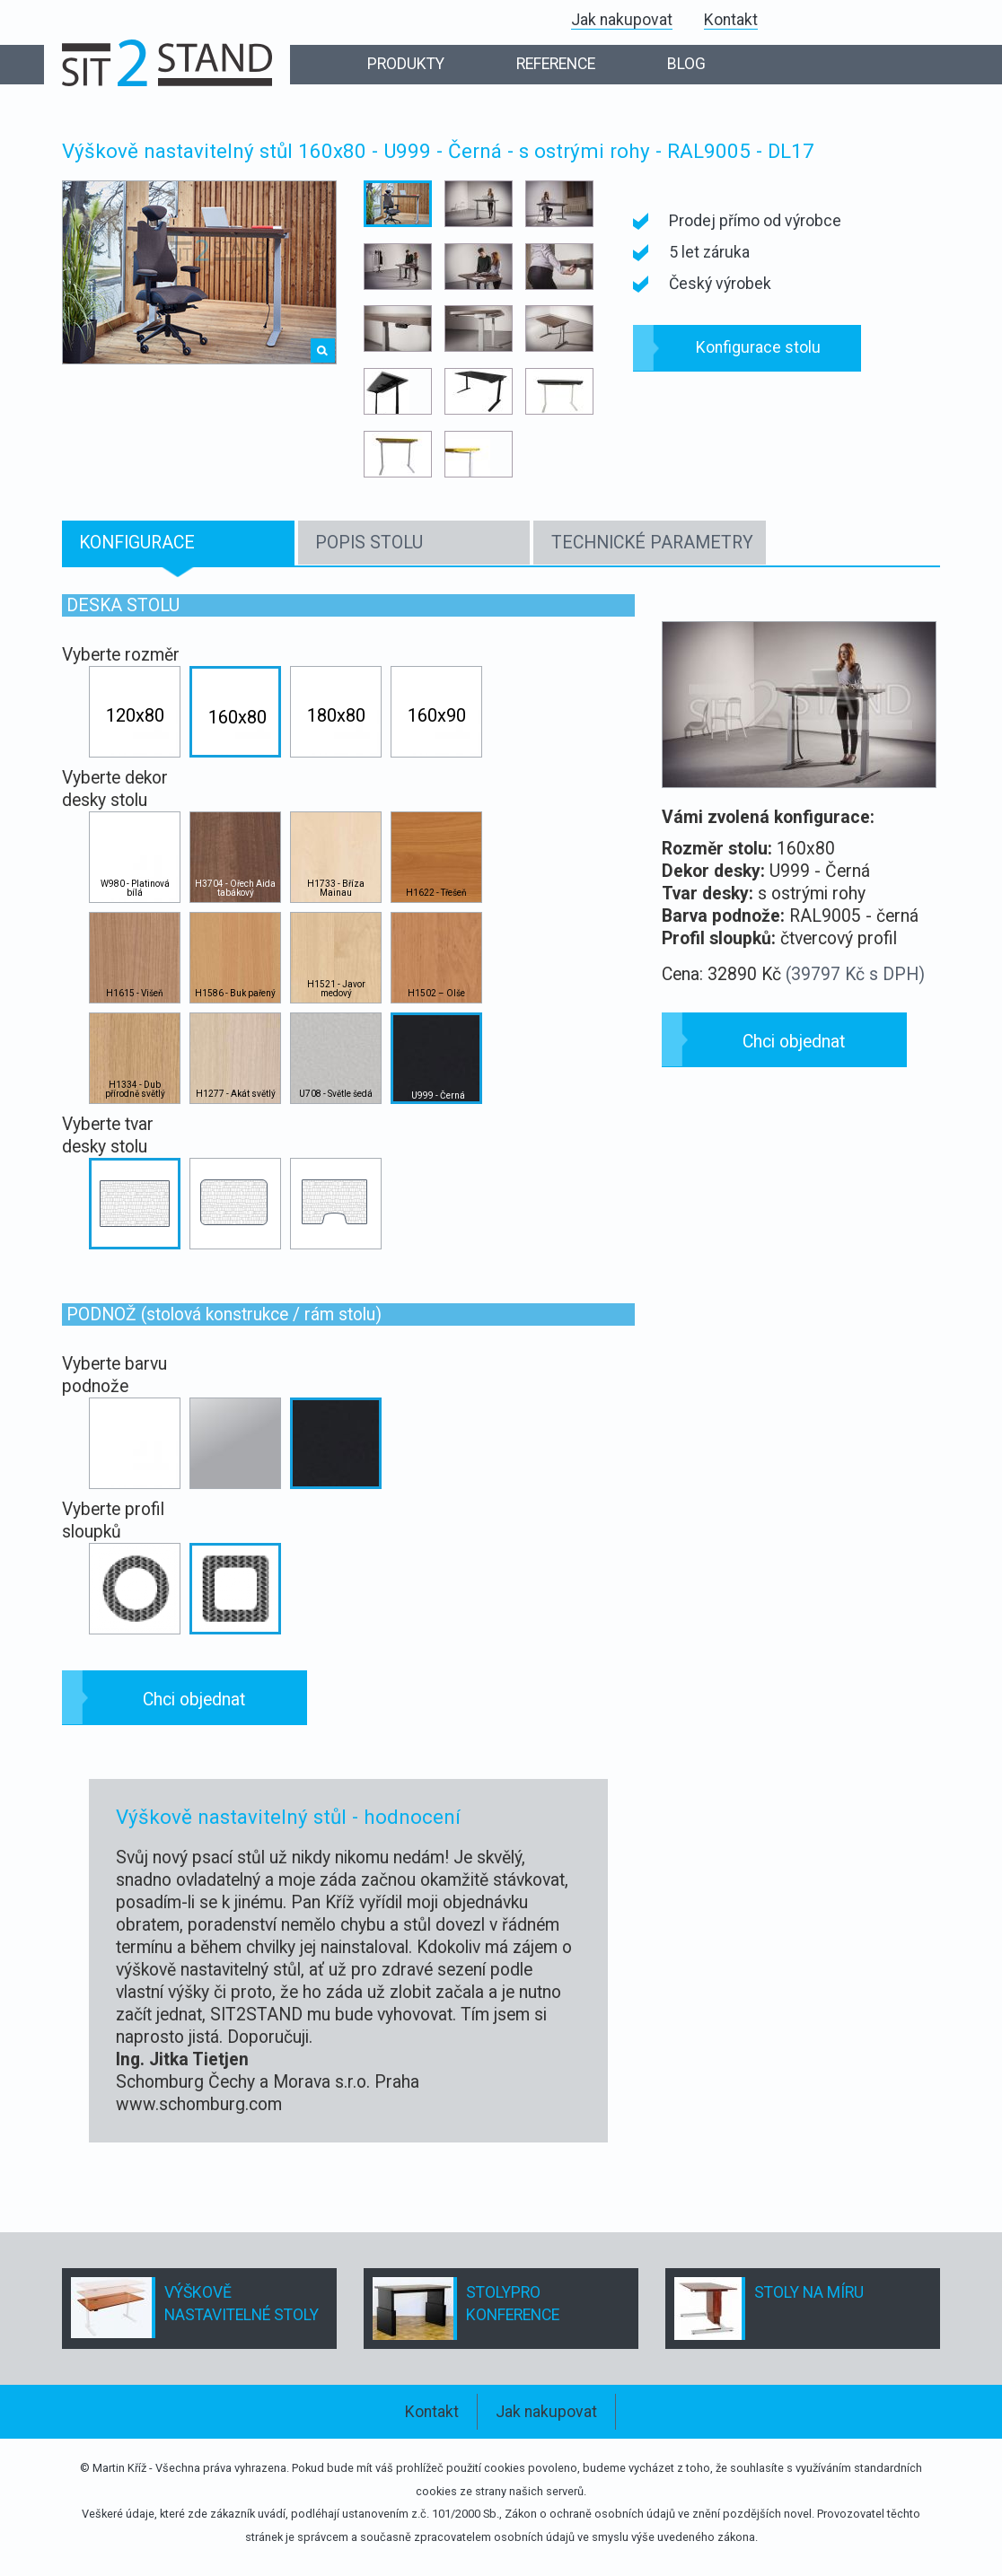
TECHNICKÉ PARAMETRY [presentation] (652, 542)
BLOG (686, 64)
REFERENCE (555, 64)
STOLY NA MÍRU (809, 2292)
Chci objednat (194, 1699)
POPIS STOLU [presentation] (369, 542)
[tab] (178, 543)
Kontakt (731, 20)
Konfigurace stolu (758, 347)
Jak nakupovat (621, 20)
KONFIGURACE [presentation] (137, 542)
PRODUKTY (405, 64)
